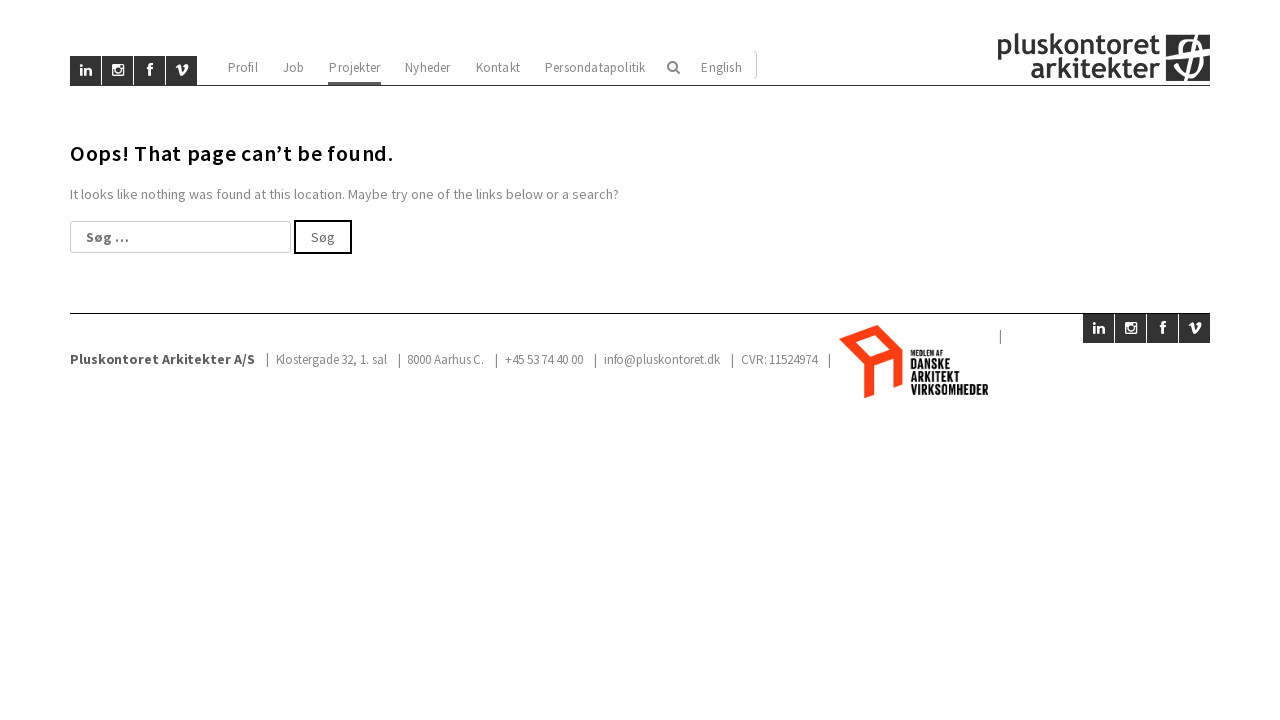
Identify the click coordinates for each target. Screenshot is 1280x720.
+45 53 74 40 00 (544, 359)
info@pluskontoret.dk (662, 359)
